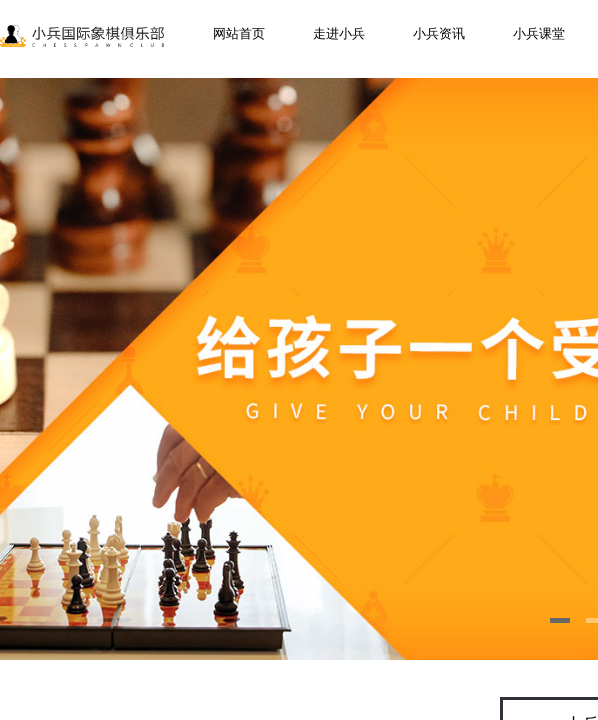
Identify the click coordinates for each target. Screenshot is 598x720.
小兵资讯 (439, 33)
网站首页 (239, 33)
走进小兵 (339, 33)
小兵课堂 (539, 33)
